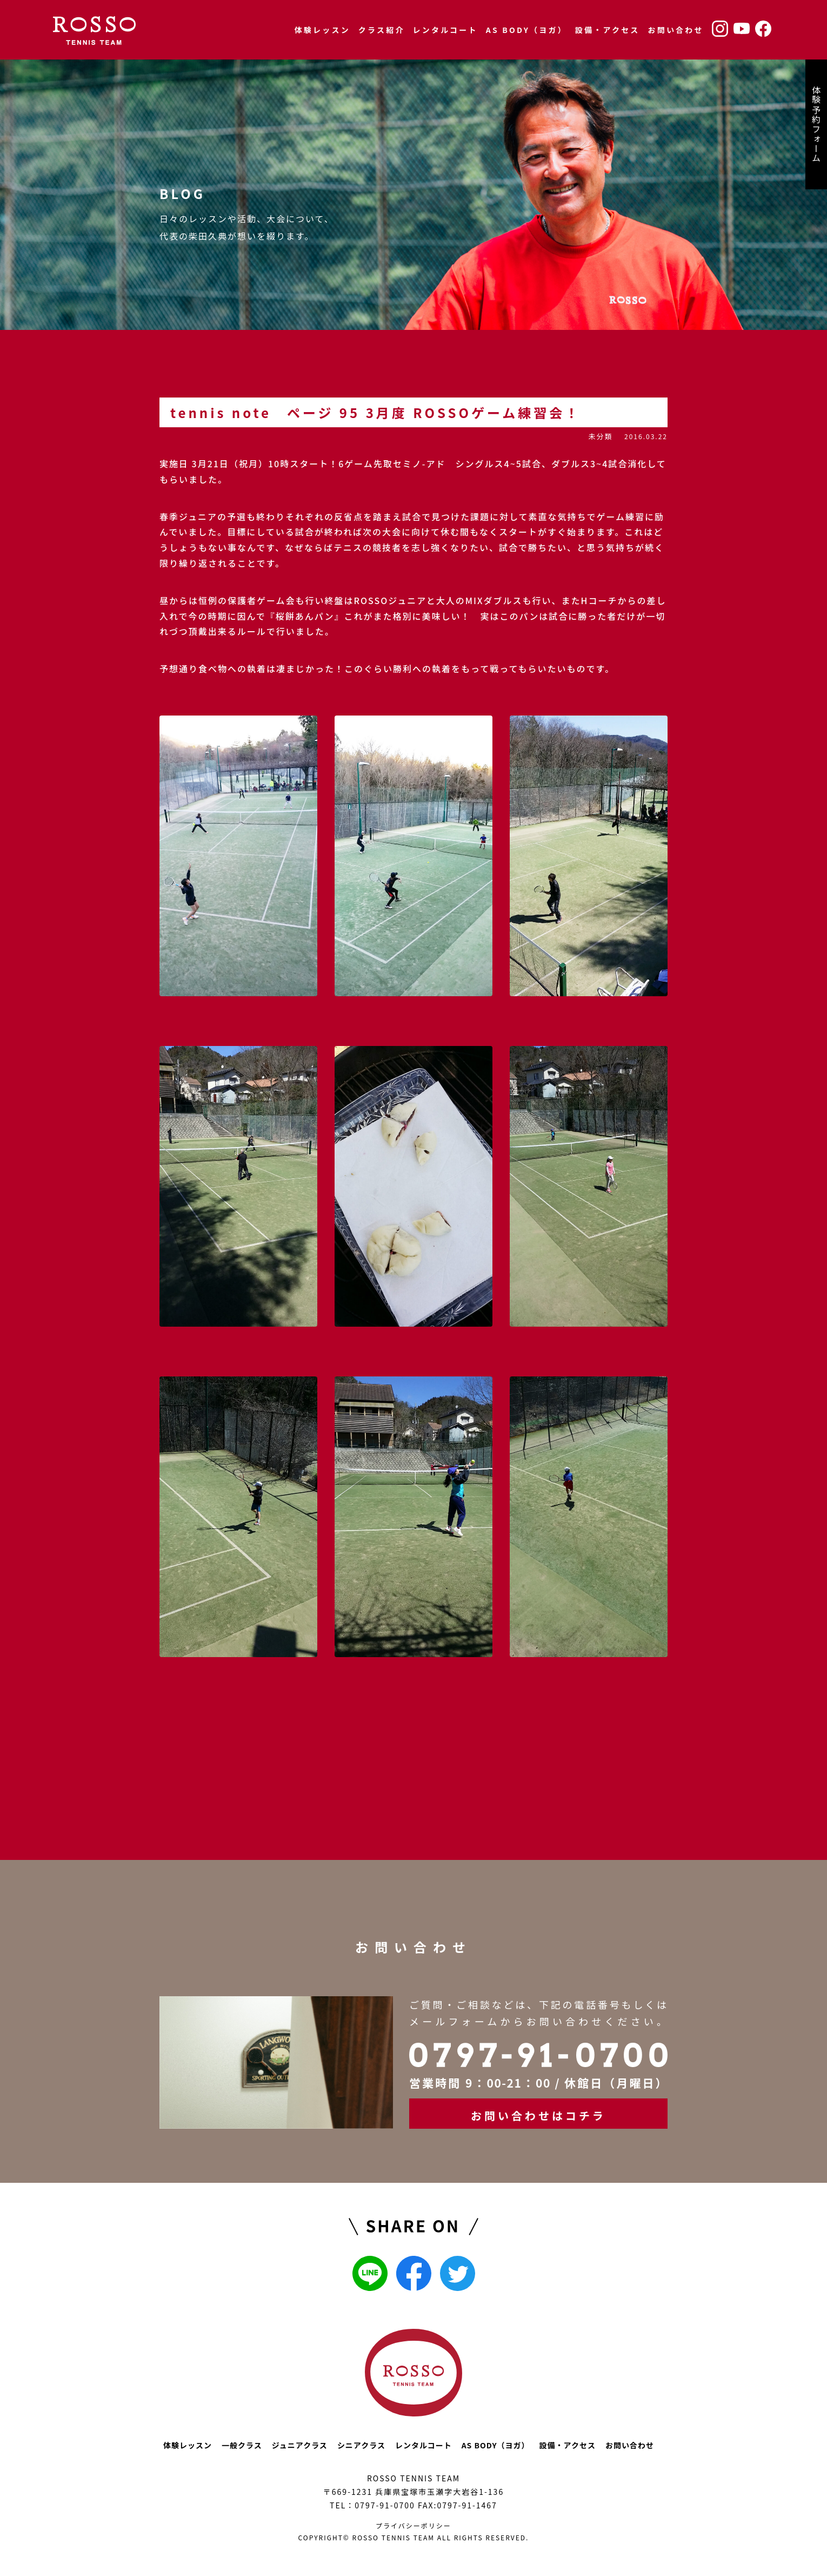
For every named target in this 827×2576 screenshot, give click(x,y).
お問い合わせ (676, 29)
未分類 (600, 436)
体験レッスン (322, 29)
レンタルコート (445, 29)
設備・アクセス (607, 29)
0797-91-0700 (385, 2505)
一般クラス (242, 2445)
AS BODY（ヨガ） (526, 29)
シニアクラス (361, 2445)
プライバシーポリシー (413, 2525)
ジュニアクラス (300, 2445)
